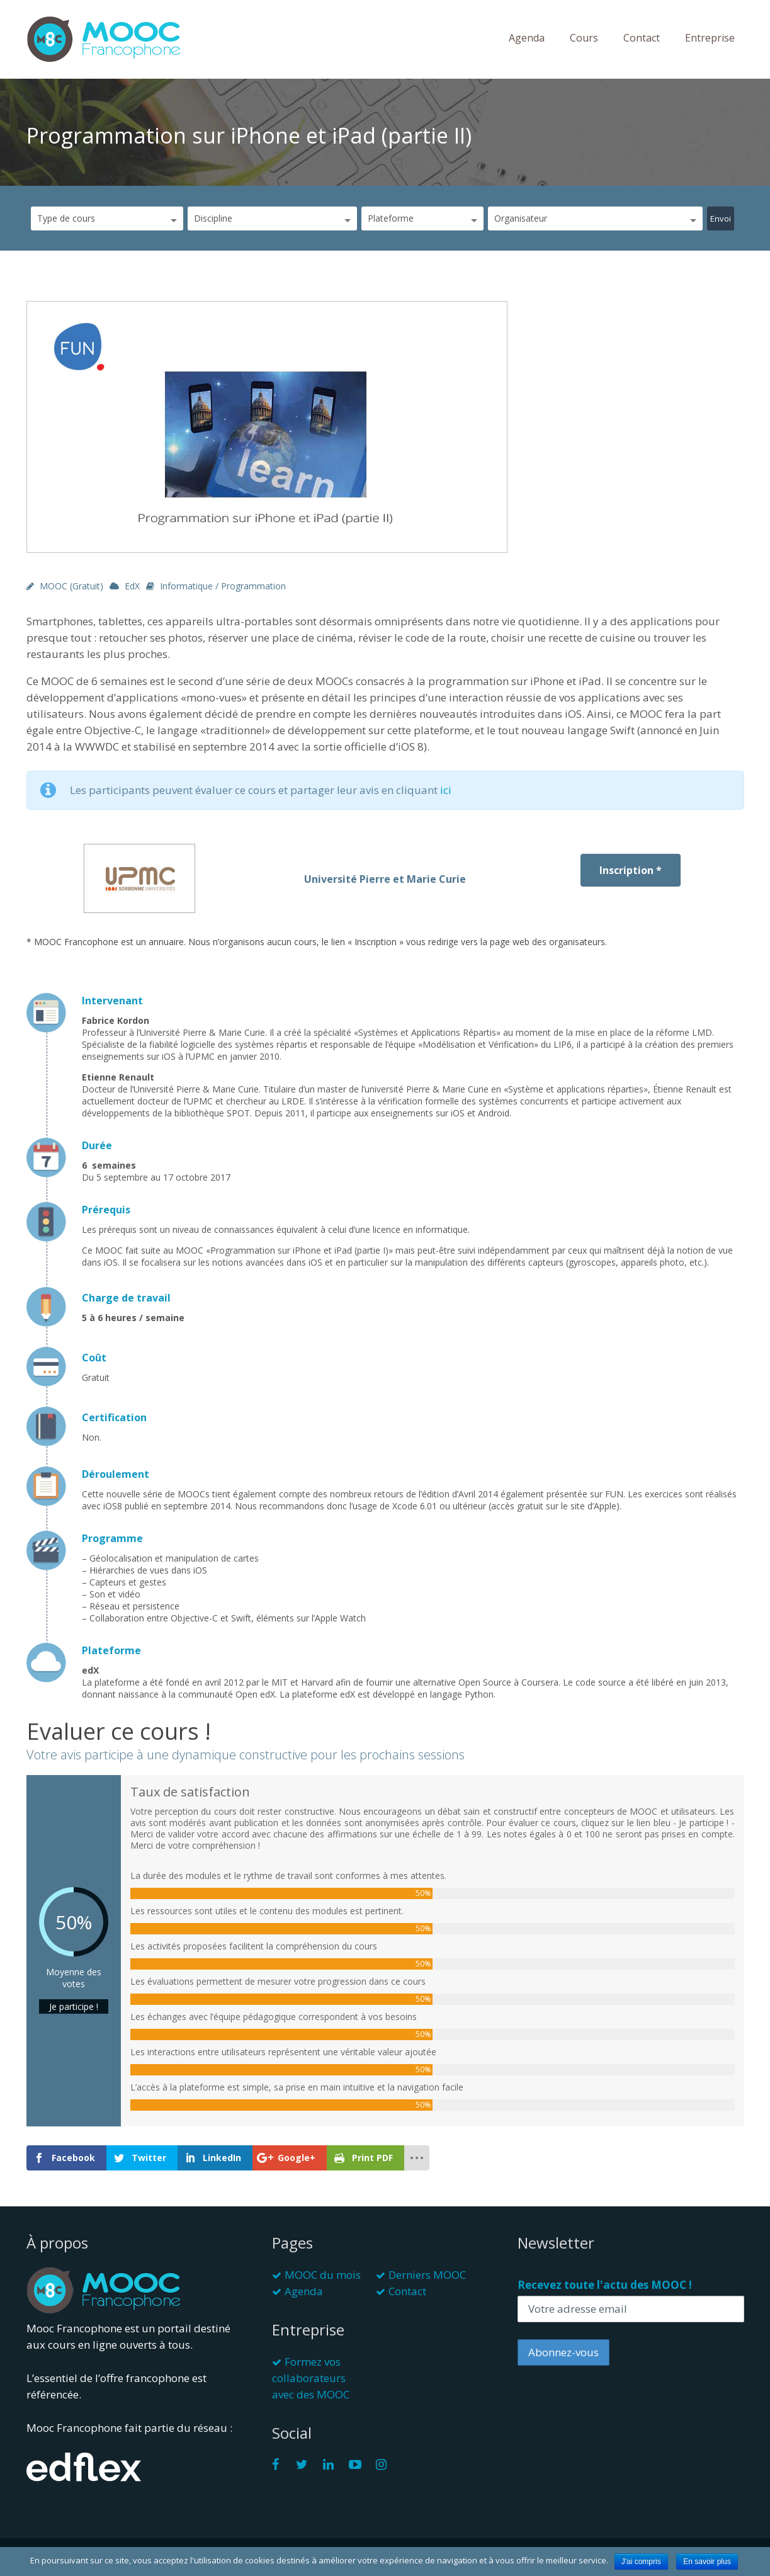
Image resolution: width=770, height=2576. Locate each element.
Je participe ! (73, 2006)
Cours (584, 38)
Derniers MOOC (427, 2274)
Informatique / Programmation (223, 586)
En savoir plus (706, 2561)
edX (132, 586)
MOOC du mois (323, 2274)
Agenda (527, 38)
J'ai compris (641, 2561)
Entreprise (710, 38)
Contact (641, 38)
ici (445, 790)
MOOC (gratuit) (71, 586)
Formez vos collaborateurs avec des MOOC (310, 2378)
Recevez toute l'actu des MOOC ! (605, 2285)
